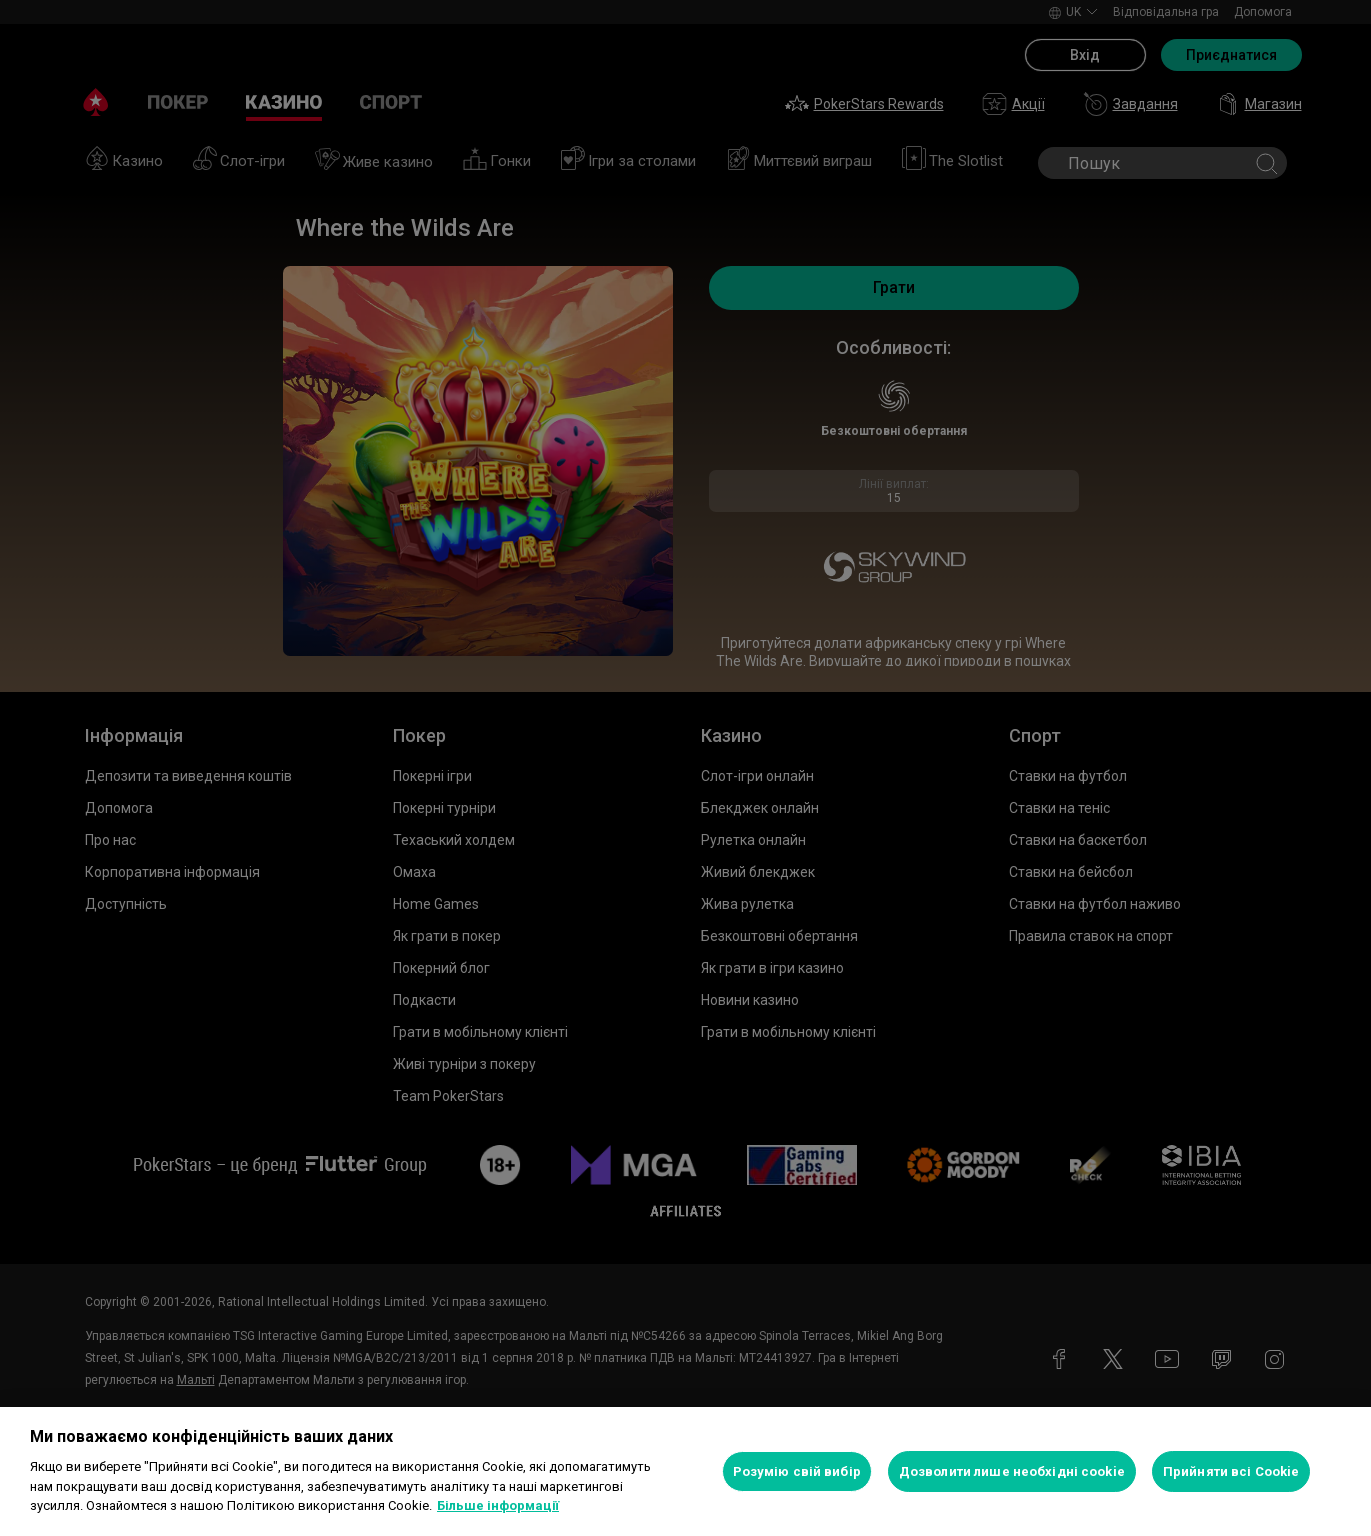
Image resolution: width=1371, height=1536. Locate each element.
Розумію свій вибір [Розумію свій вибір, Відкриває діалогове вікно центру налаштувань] (797, 1471)
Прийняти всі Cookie (1231, 1471)
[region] (685, 1471)
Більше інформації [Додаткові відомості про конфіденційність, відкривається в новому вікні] (498, 1505)
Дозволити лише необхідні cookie (1012, 1471)
